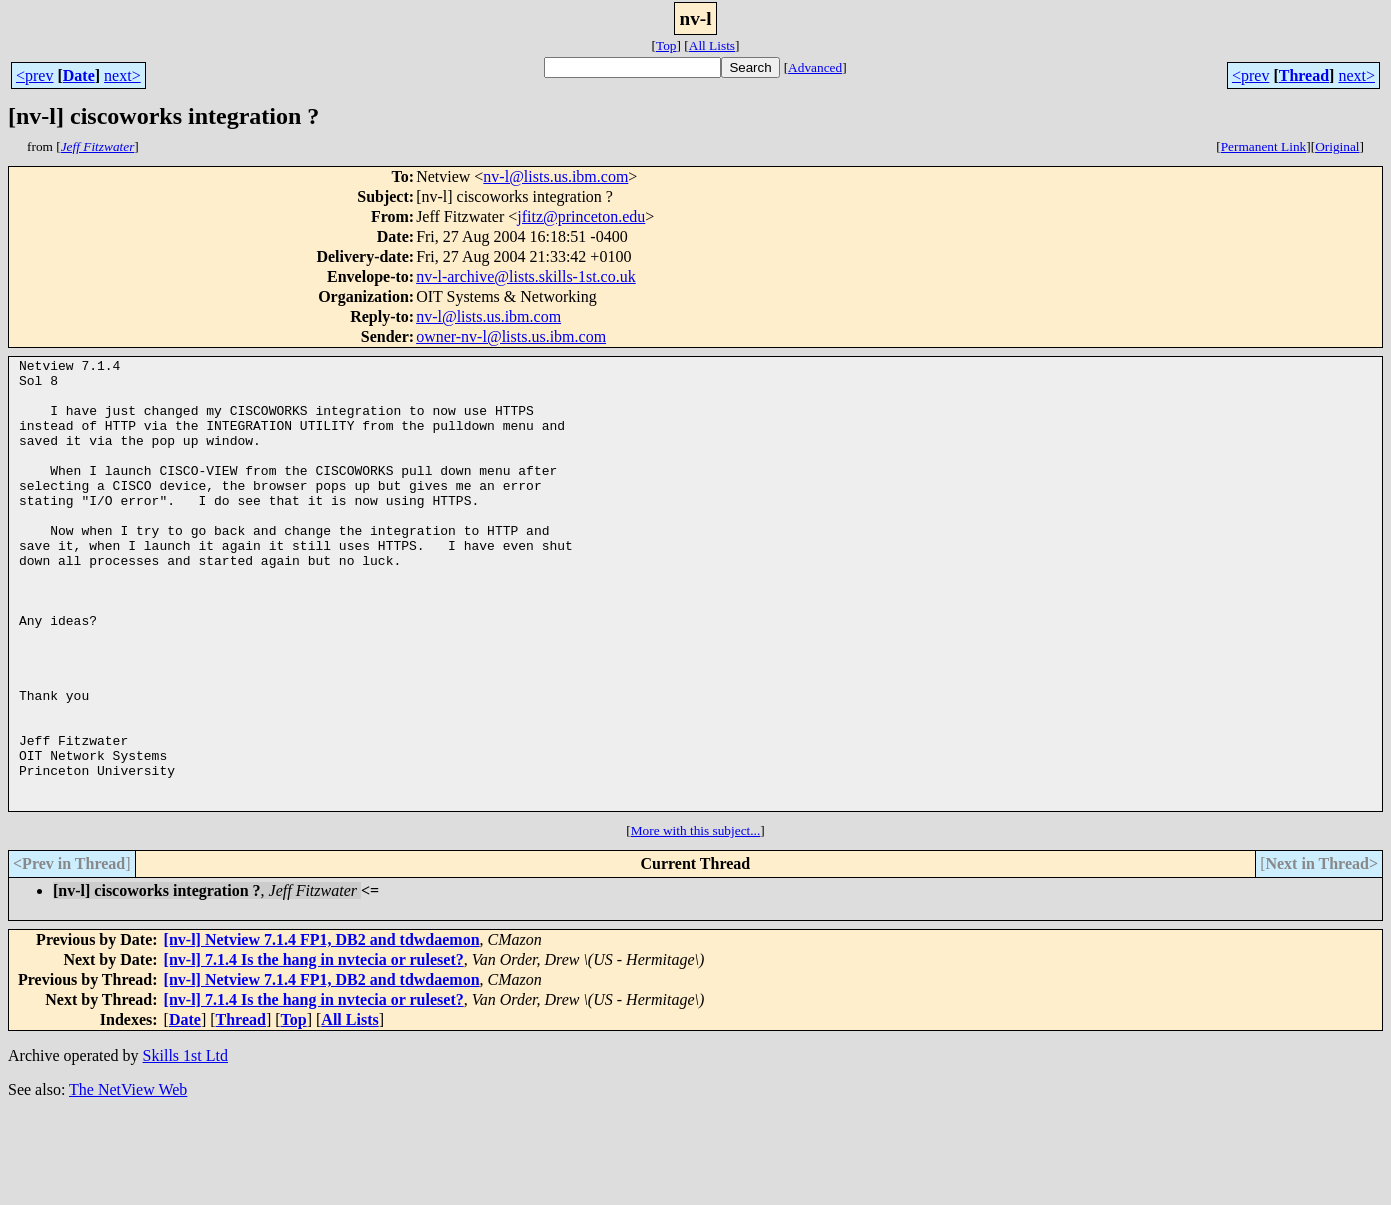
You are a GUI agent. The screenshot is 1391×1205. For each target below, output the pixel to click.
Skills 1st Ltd (185, 1145)
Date (79, 75)
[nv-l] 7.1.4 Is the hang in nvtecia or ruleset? (314, 1049)
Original (1337, 146)
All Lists (712, 45)
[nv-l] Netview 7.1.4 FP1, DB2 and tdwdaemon (322, 1029)
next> (122, 75)
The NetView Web (128, 1179)
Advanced (815, 67)
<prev (34, 75)
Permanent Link (1264, 146)
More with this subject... (696, 920)
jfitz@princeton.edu (581, 216)
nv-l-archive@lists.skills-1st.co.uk (526, 276)
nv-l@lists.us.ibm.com (555, 176)
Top (666, 45)
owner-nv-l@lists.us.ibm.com (511, 336)
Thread (1304, 75)
